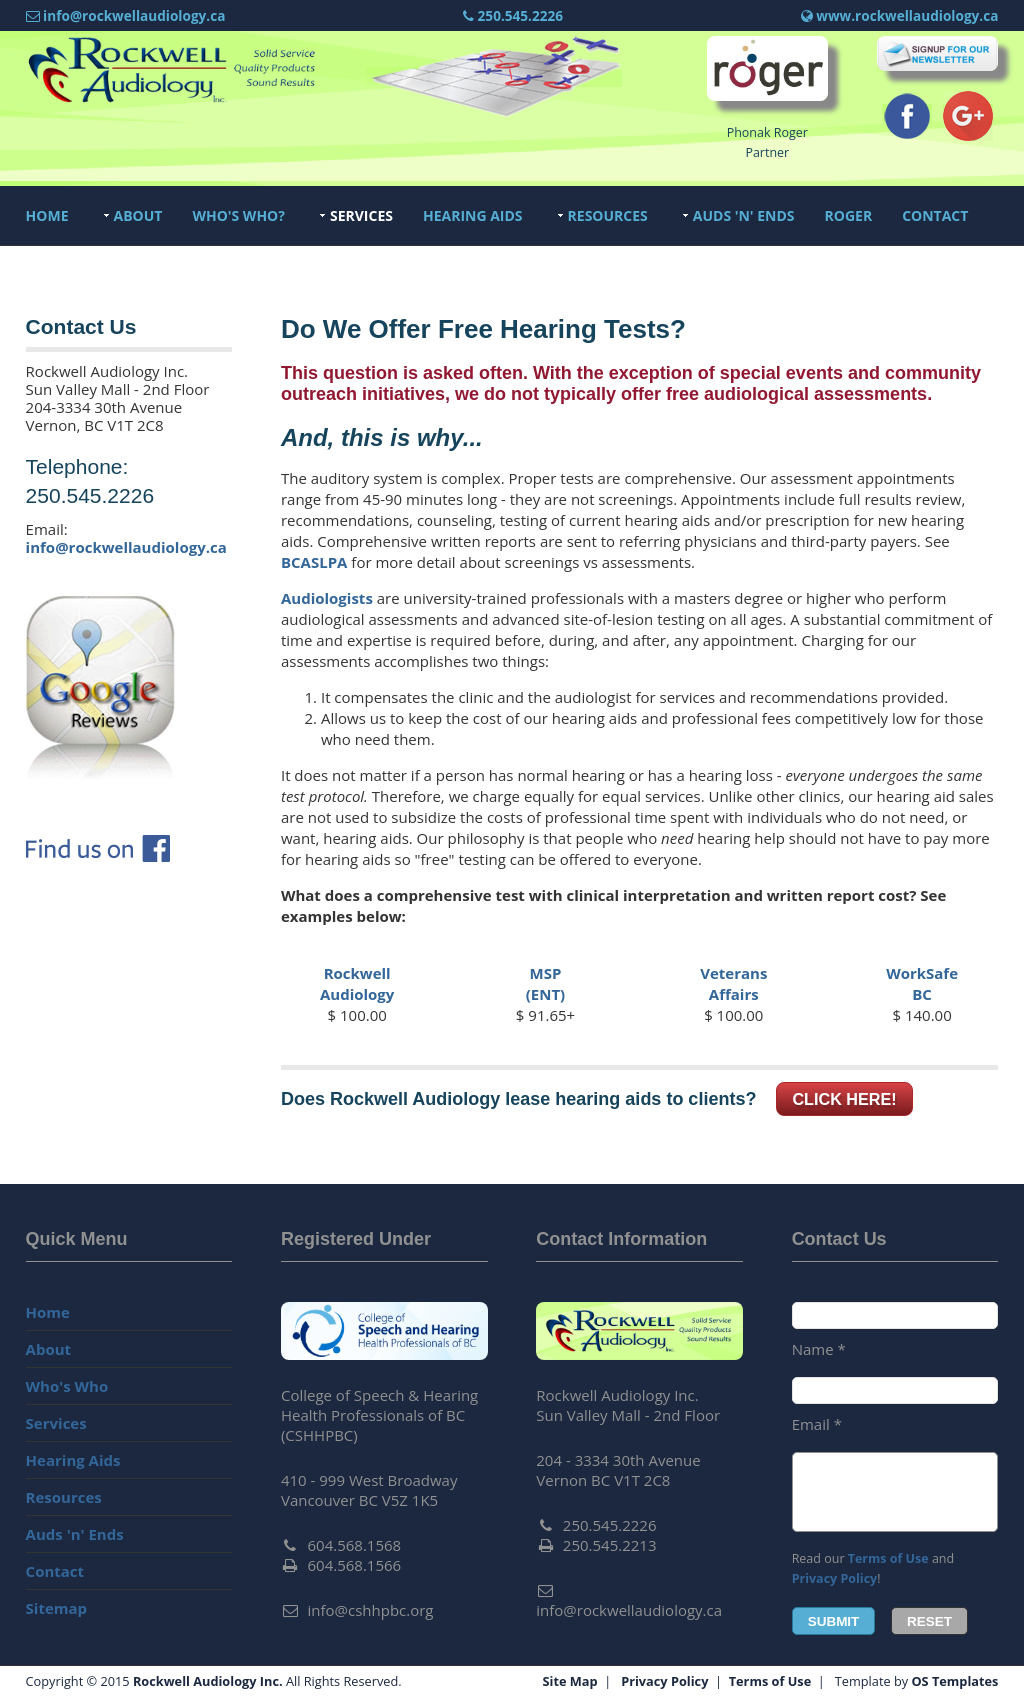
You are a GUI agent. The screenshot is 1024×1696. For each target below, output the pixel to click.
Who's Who (67, 1386)
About (138, 215)
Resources (608, 215)
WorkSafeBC (922, 983)
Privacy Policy (835, 1578)
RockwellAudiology (357, 983)
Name (819, 1349)
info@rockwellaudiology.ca (126, 547)
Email (817, 1424)
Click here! (844, 1099)
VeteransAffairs (733, 983)
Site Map (570, 1681)
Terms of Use (888, 1558)
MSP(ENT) (545, 983)
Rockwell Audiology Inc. (208, 1681)
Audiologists (327, 598)
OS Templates (954, 1681)
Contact (935, 215)
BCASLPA (314, 562)
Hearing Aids (473, 215)
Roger (849, 215)
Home (47, 215)
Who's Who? (238, 215)
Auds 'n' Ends (744, 215)
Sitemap (57, 1608)
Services (361, 215)
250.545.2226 (513, 15)
